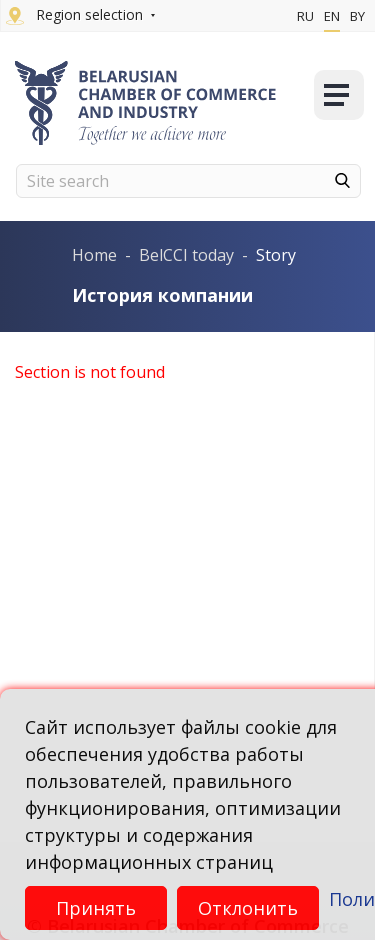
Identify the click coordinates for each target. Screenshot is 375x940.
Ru (305, 16)
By (357, 16)
